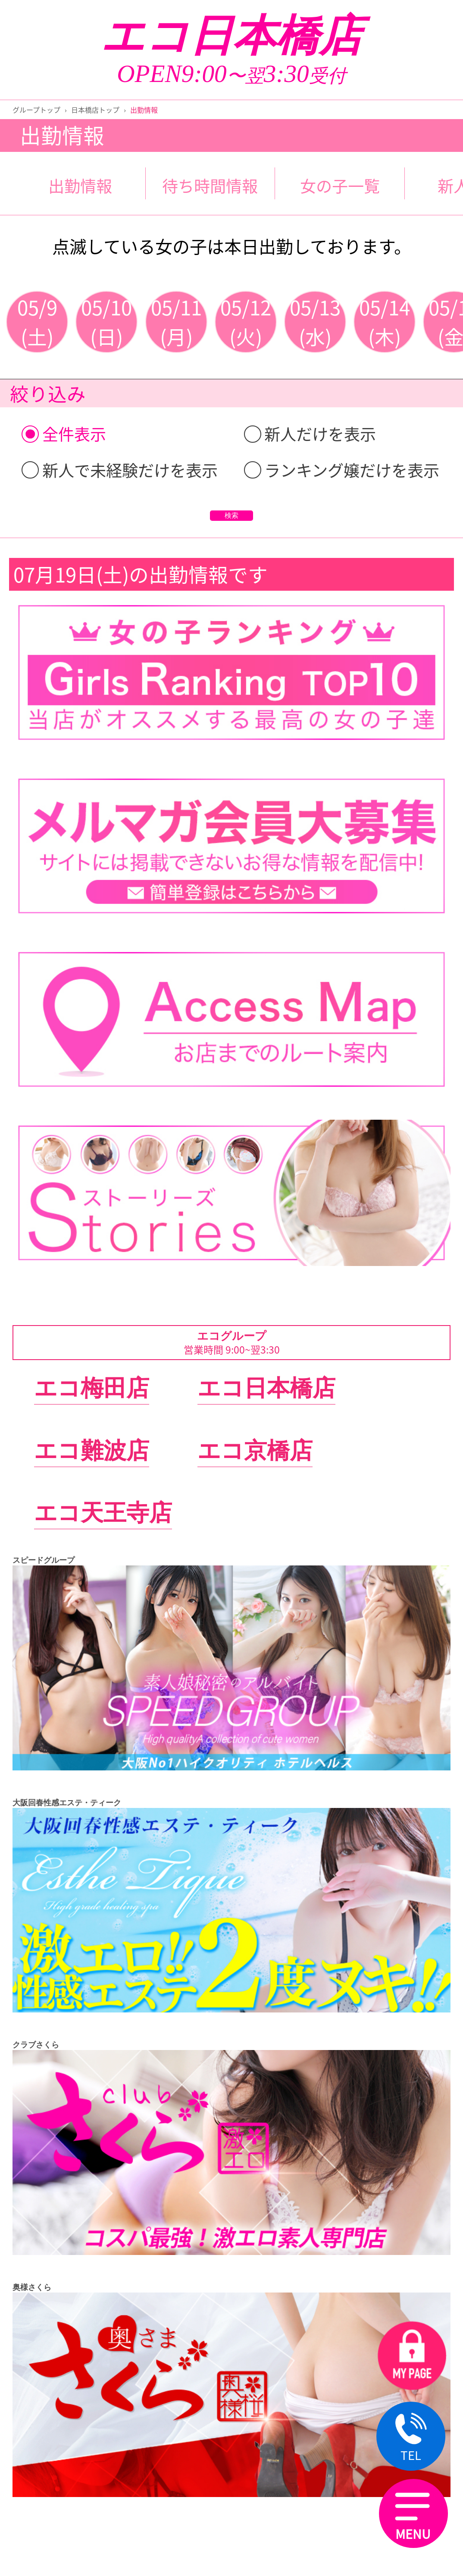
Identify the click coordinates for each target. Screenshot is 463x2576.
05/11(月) (176, 322)
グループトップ (36, 109)
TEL (411, 2438)
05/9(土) (37, 322)
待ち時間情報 (210, 186)
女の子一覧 (340, 186)
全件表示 (64, 434)
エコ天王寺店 (103, 1512)
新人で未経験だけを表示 (120, 470)
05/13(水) (315, 322)
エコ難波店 (91, 1450)
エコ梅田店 (91, 1388)
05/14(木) (384, 322)
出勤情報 (80, 186)
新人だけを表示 (310, 434)
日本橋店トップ (95, 109)
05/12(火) (245, 322)
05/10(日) (106, 322)
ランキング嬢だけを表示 (342, 470)
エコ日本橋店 (231, 36)
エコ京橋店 (255, 1450)
